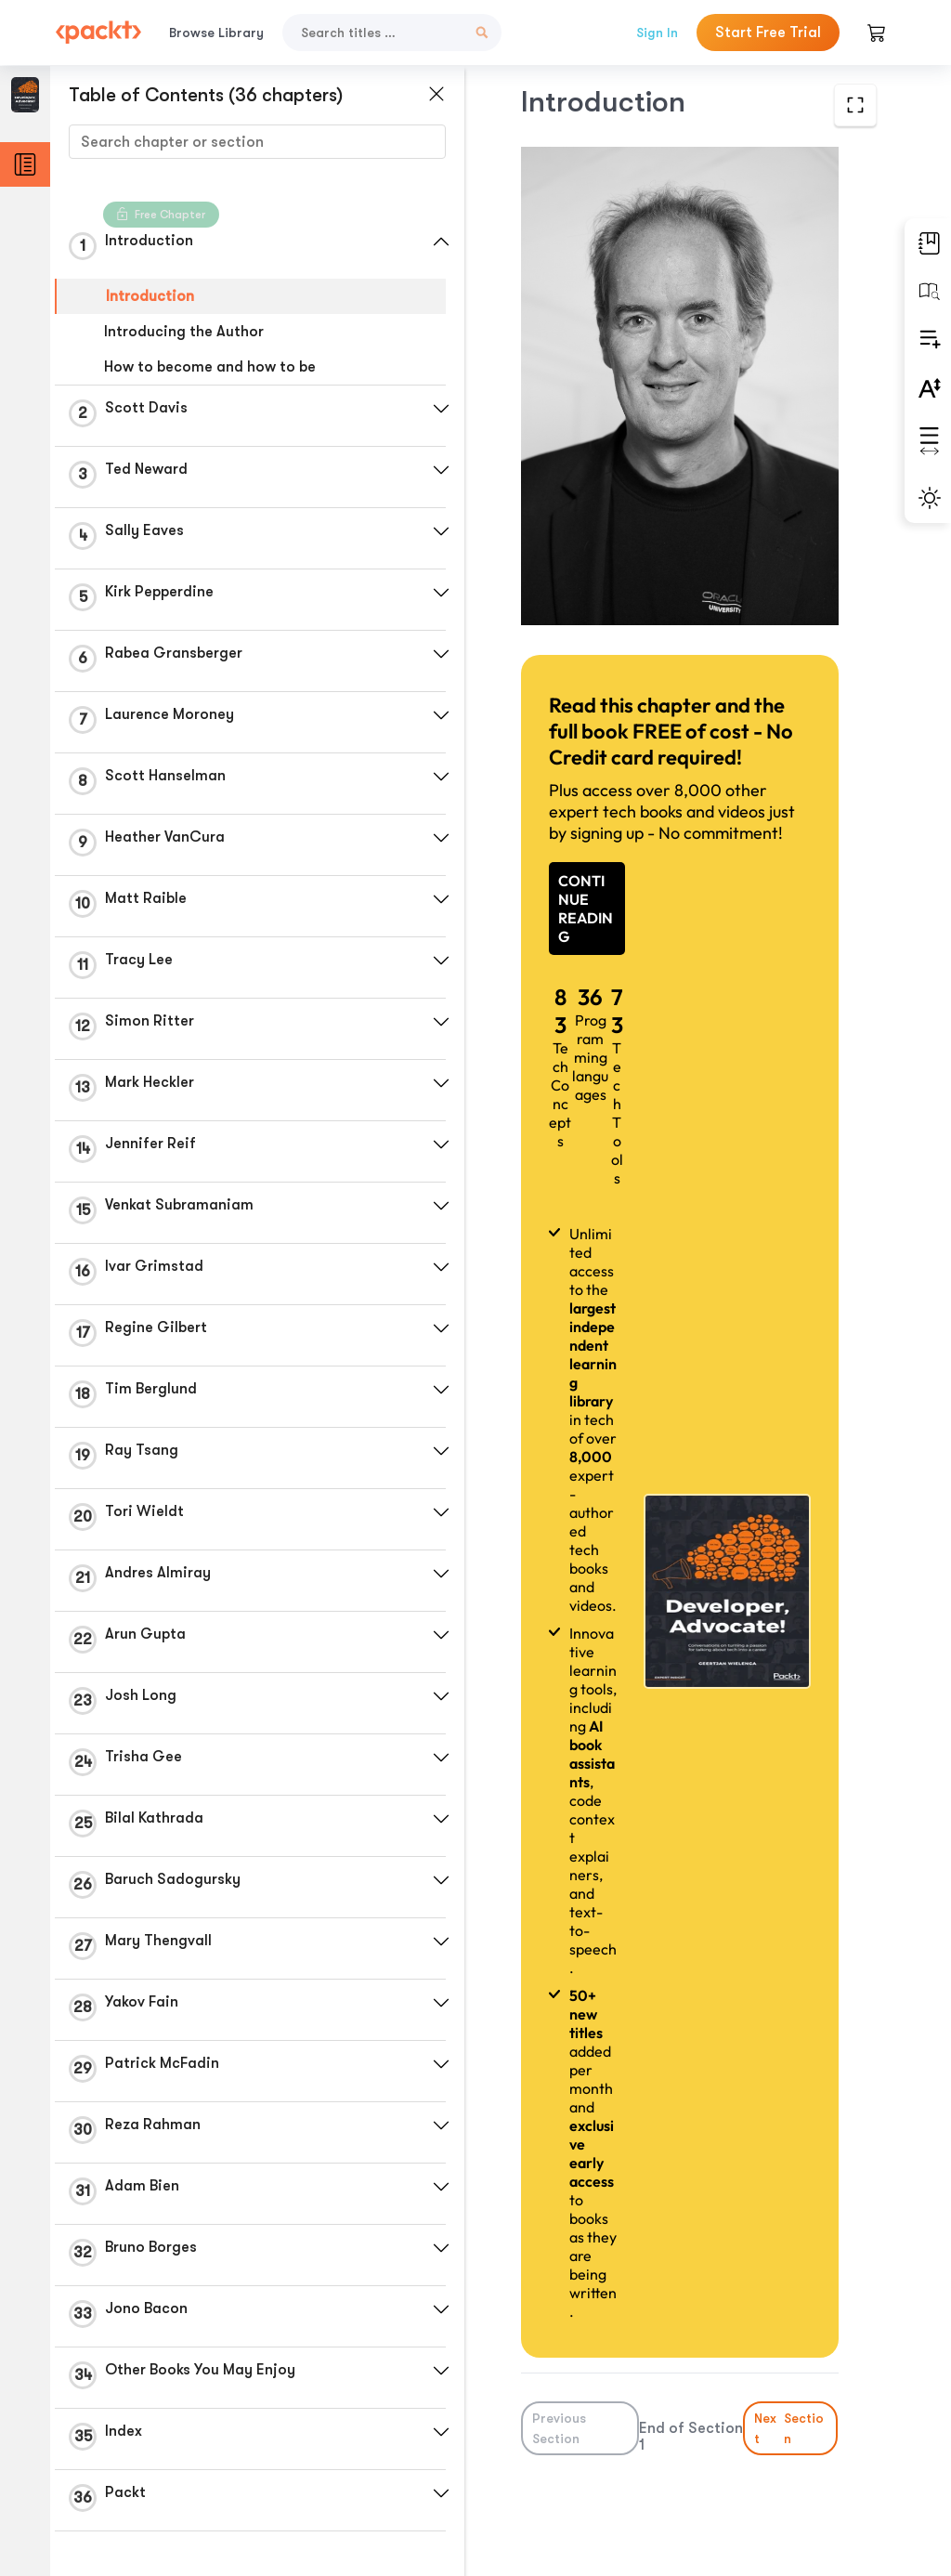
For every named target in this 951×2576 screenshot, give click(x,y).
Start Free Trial (768, 32)
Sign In (657, 32)
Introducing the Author (184, 331)
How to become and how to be (210, 367)
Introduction (150, 296)
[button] (441, 241)
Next (791, 2428)
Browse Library (216, 32)
